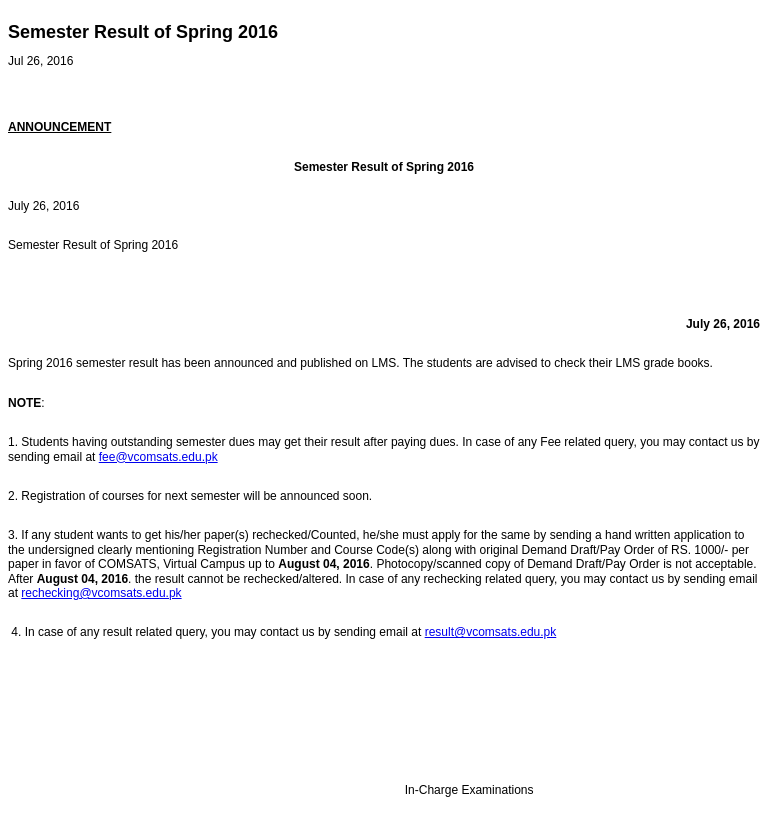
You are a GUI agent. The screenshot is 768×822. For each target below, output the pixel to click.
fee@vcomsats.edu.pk (158, 457)
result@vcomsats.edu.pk (491, 632)
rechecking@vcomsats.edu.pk (101, 593)
